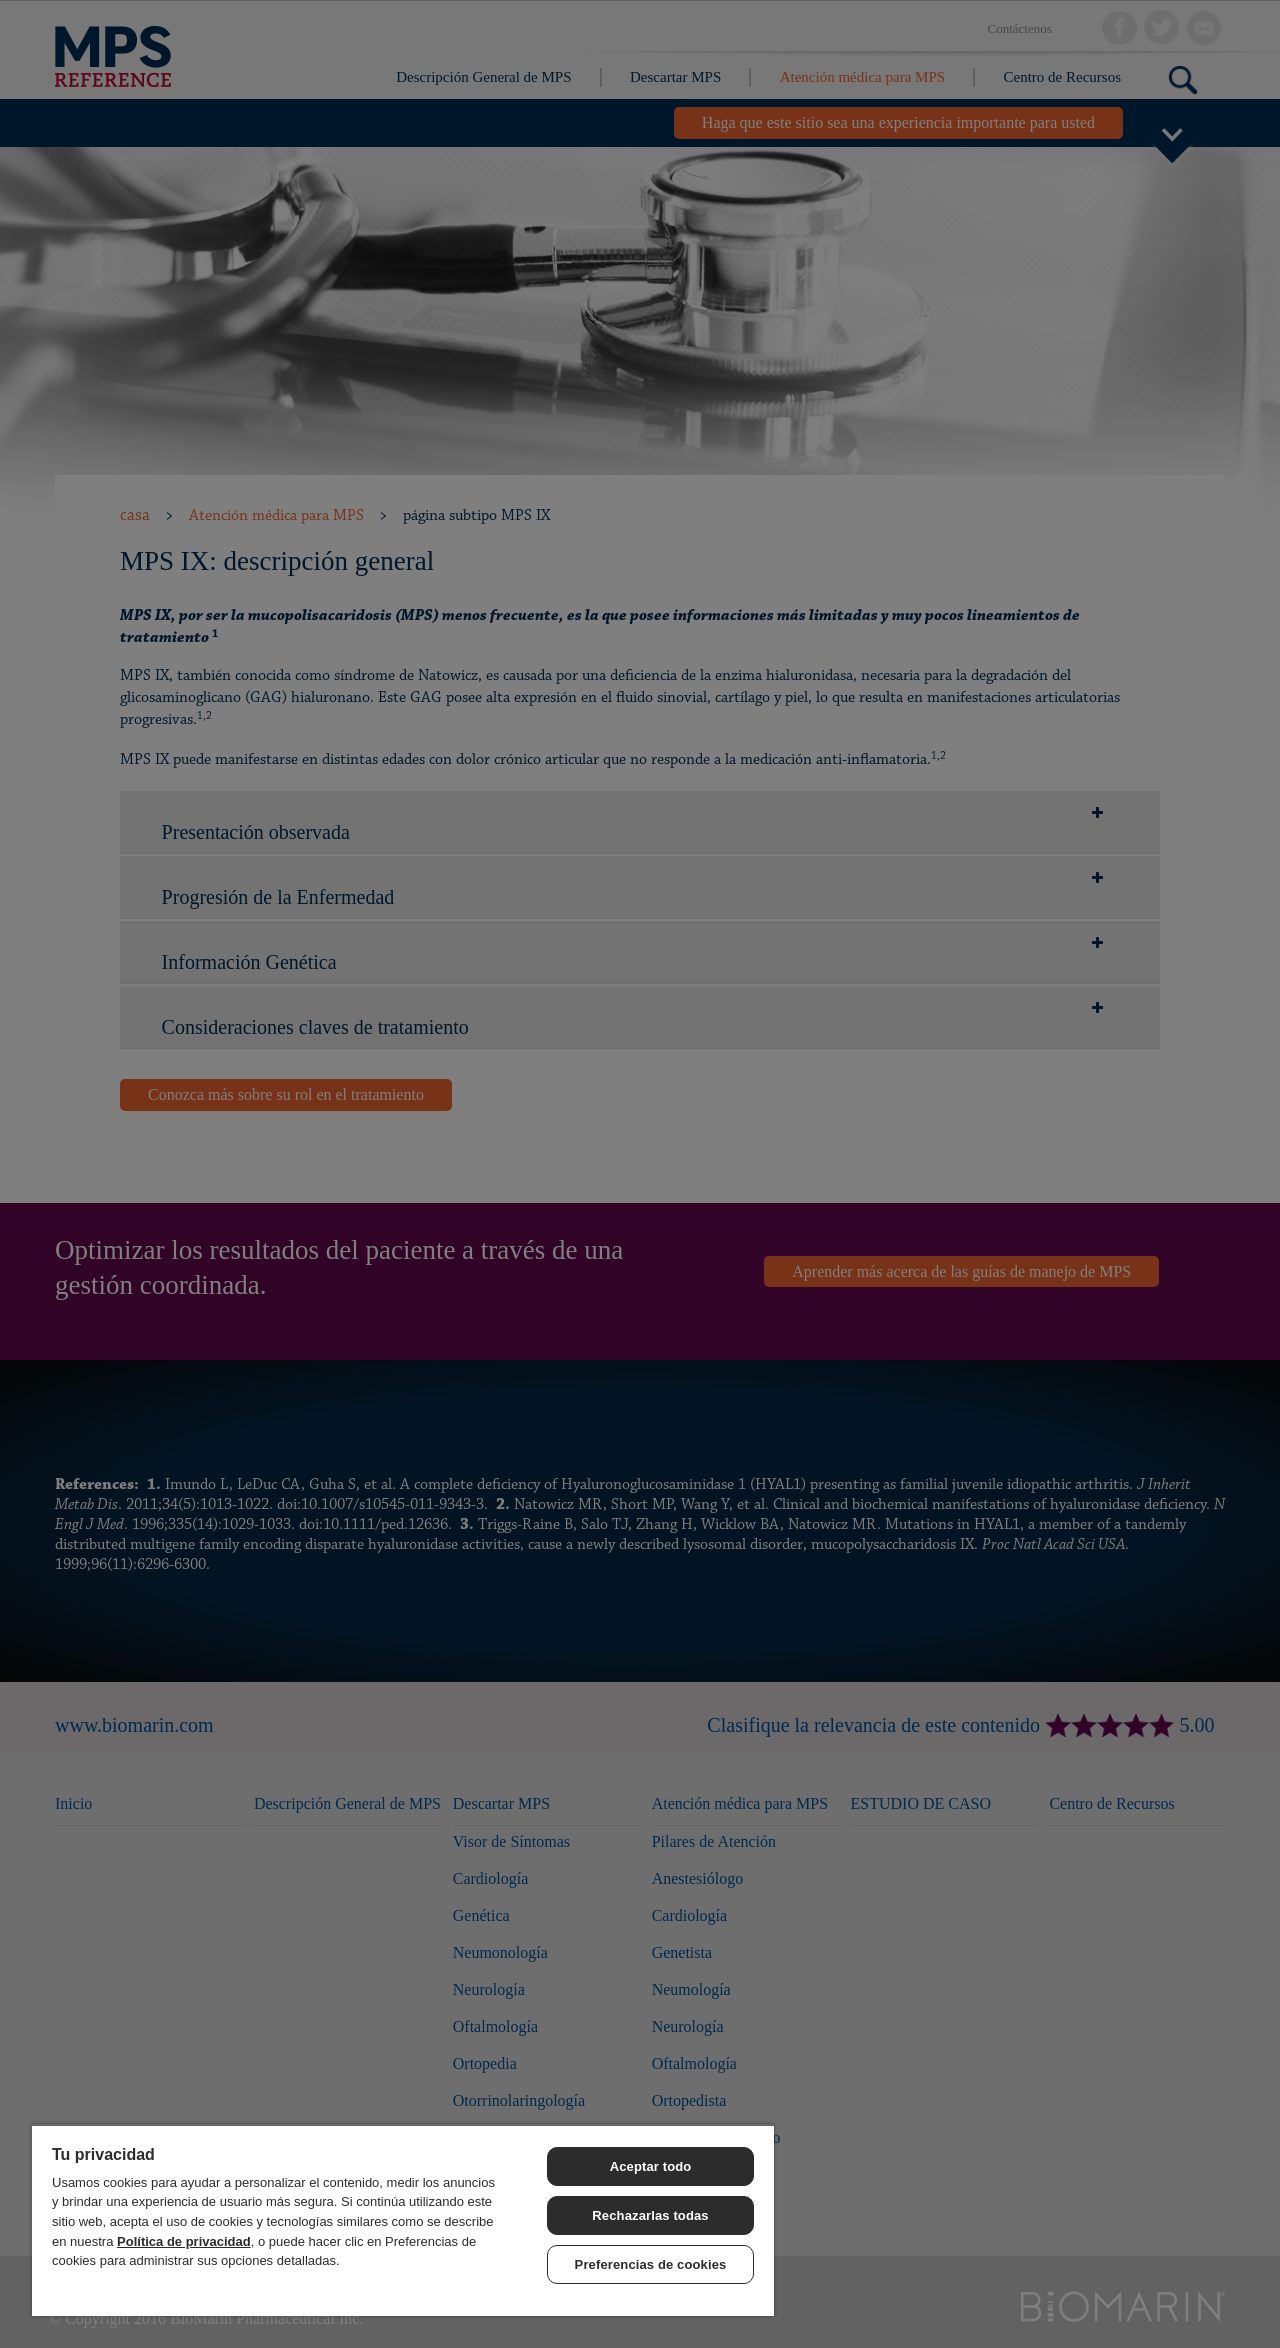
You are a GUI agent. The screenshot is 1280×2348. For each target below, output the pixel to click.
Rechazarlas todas (650, 2215)
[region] (403, 2220)
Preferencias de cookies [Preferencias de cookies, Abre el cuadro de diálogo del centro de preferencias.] (651, 2264)
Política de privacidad (184, 2241)
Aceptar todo (651, 2166)
